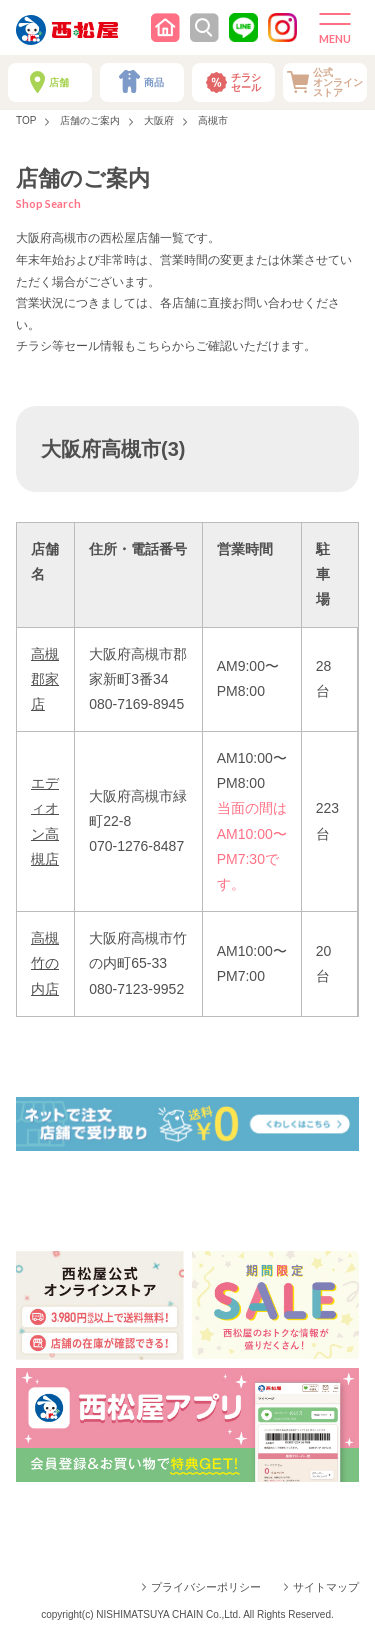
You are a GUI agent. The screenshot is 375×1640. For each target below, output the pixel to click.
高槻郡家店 (45, 679)
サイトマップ (326, 1587)
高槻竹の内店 (45, 963)
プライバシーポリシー (206, 1587)
